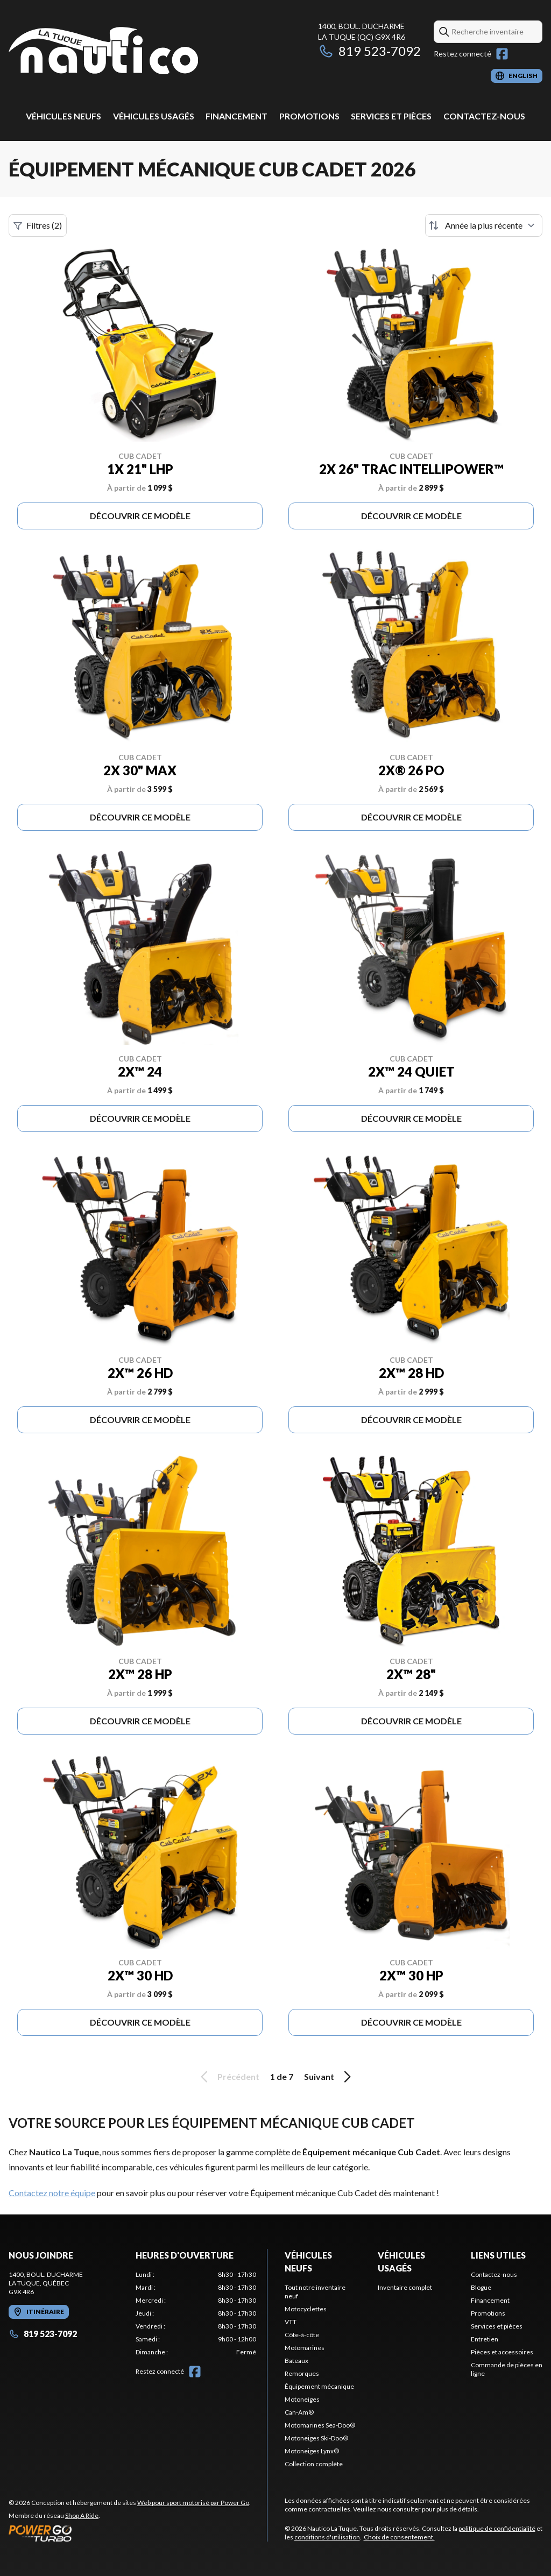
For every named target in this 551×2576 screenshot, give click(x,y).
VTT (290, 2322)
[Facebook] (502, 53)
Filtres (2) (37, 225)
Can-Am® (299, 2412)
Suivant (329, 2076)
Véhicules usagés (153, 116)
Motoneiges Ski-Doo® (316, 2438)
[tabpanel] (196, 2313)
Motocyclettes (306, 2309)
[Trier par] (483, 225)
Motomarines (304, 2348)
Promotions (309, 116)
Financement (236, 116)
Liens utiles (498, 2255)
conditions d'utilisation (327, 2537)
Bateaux (296, 2360)
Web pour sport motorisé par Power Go (193, 2503)
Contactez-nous (484, 116)
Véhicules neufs (63, 116)
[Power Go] (130, 2533)
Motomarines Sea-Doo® (320, 2425)
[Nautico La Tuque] (103, 52)
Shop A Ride (81, 2515)
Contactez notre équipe (52, 2193)
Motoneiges (302, 2399)
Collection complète (314, 2464)
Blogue (481, 2287)
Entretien (484, 2339)
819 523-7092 (369, 51)
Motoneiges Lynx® (312, 2451)
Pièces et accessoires (502, 2352)
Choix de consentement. (399, 2537)
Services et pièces (391, 116)
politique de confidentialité (496, 2528)
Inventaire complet (405, 2287)
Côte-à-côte (302, 2335)
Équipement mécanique (319, 2386)
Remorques (302, 2373)
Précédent (228, 2076)
